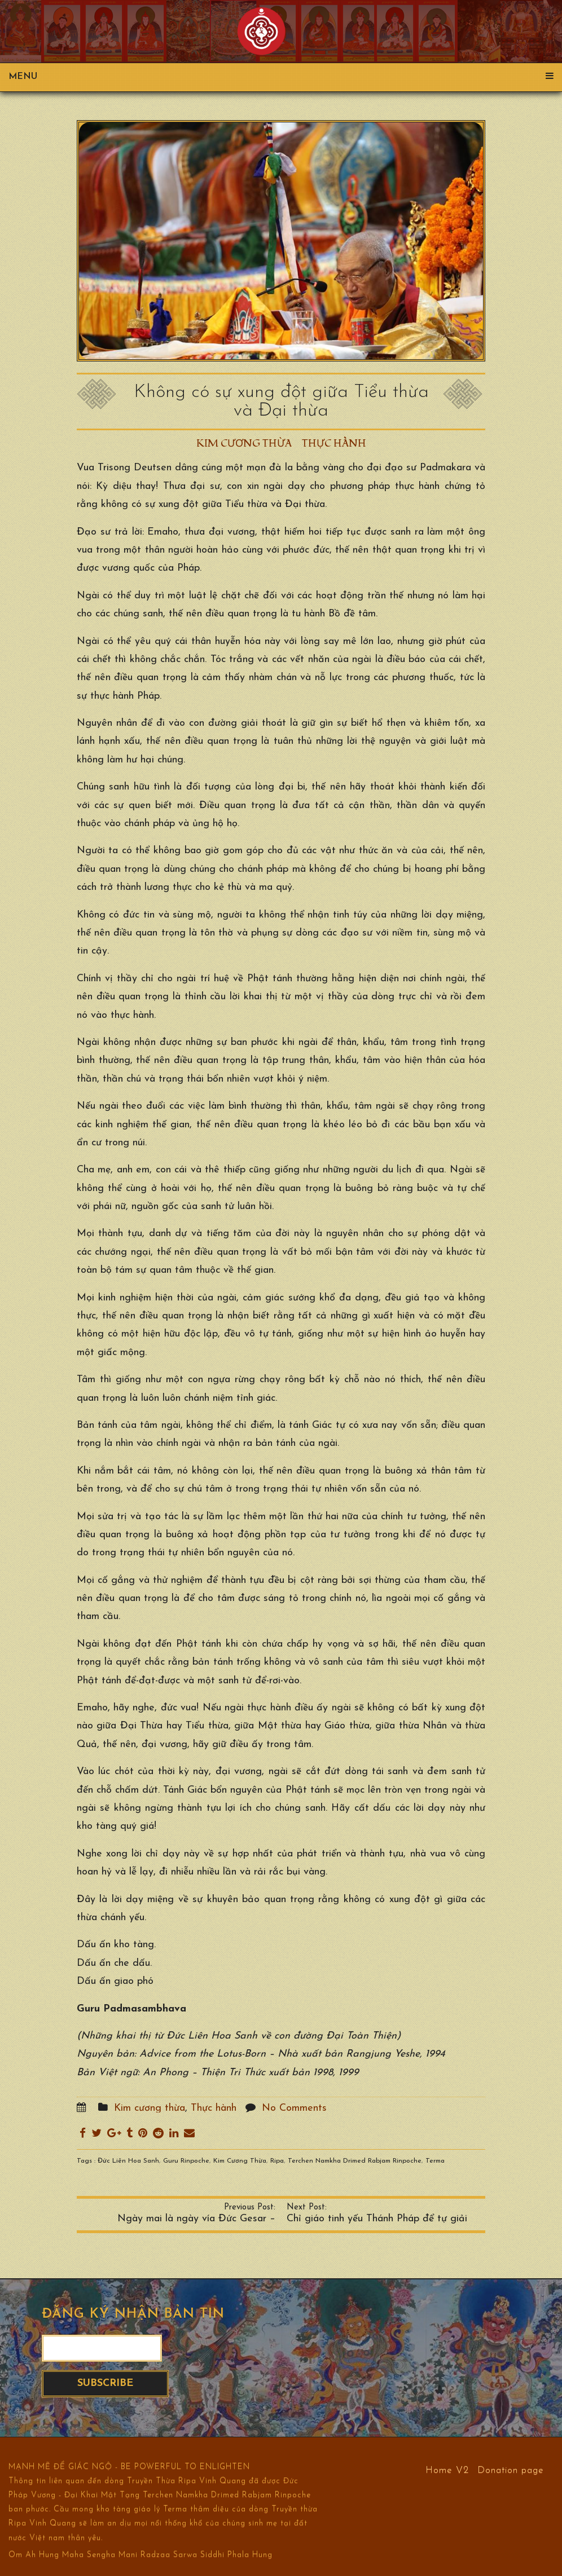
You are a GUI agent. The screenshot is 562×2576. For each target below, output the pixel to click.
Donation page (510, 2469)
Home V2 (447, 2469)
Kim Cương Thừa (239, 2161)
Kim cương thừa (244, 443)
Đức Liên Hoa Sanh (128, 2161)
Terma (435, 2161)
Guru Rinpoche (186, 2161)
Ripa (277, 2161)
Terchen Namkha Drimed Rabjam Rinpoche (355, 2161)
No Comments (294, 2108)
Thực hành (334, 443)
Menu (281, 77)
